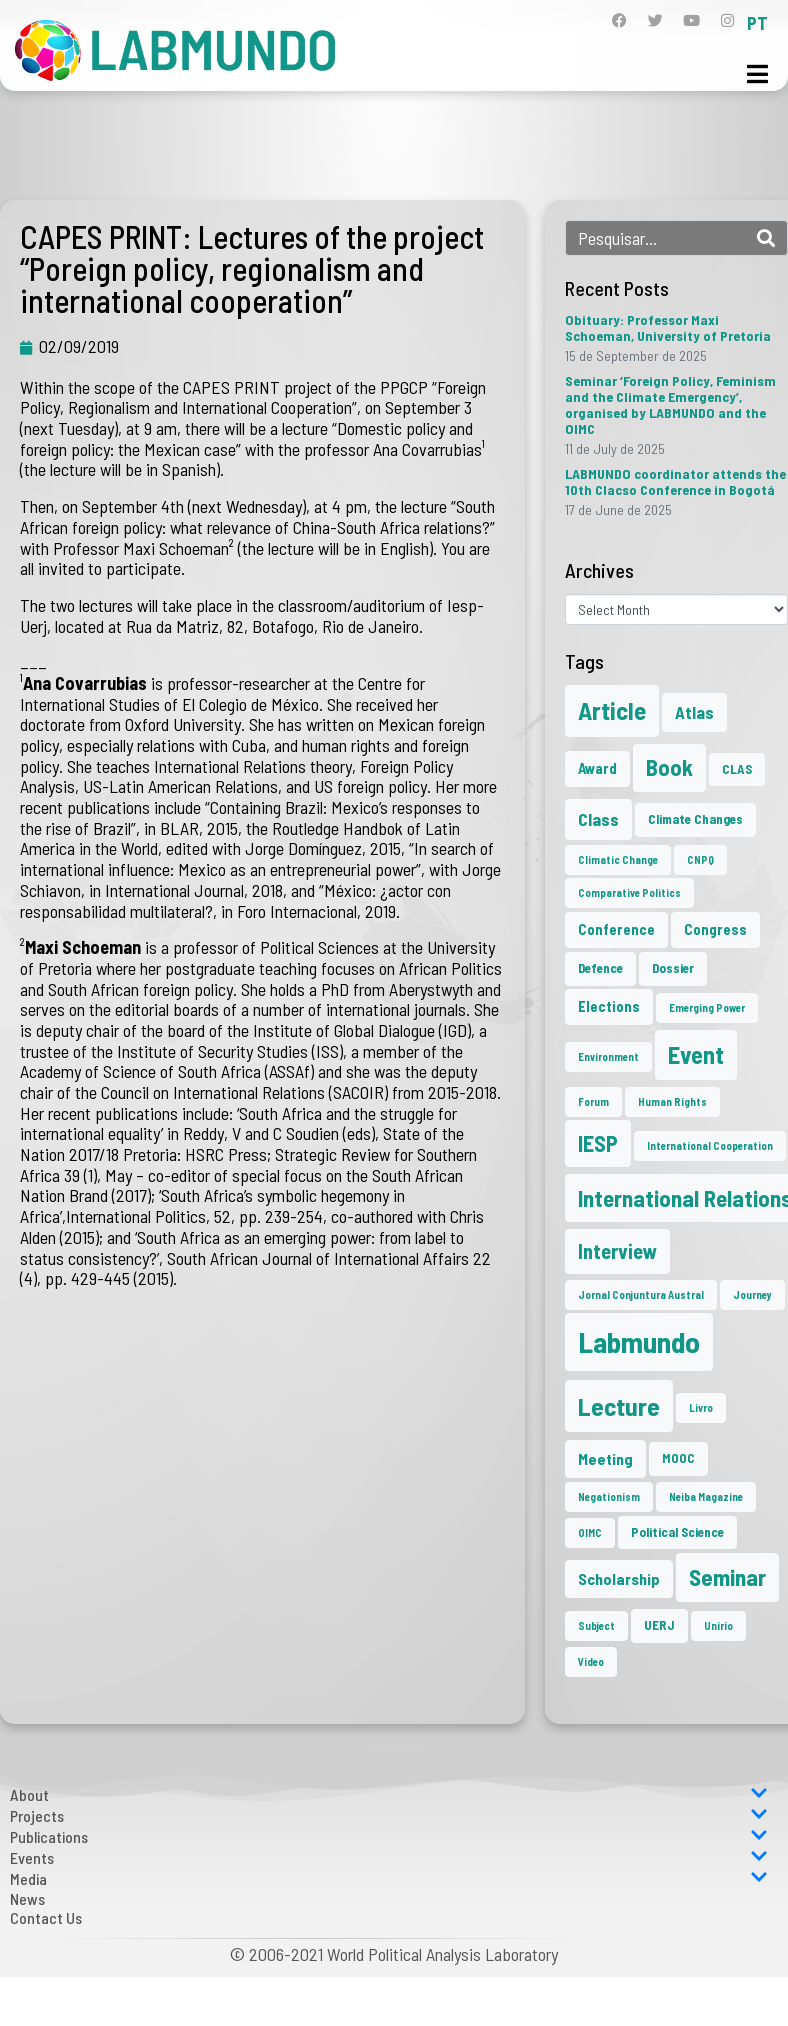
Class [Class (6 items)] (598, 819)
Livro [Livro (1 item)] (701, 1407)
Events (389, 1857)
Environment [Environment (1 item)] (608, 1056)
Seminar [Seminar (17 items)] (727, 1577)
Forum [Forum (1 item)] (593, 1101)
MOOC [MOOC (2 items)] (678, 1458)
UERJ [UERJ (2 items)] (659, 1625)
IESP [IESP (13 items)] (598, 1143)
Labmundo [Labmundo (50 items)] (639, 1341)
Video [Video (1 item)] (591, 1661)
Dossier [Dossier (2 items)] (673, 968)
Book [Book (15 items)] (669, 767)
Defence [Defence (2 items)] (600, 968)
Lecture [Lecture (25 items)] (619, 1406)
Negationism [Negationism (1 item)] (609, 1496)
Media (389, 1878)
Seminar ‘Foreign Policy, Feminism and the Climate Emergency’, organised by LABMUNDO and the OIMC (670, 404)
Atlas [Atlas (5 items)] (694, 712)
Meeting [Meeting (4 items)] (605, 1458)
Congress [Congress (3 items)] (715, 929)
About (389, 1794)
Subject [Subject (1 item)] (596, 1625)
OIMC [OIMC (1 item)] (590, 1532)
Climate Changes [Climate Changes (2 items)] (695, 819)
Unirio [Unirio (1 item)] (718, 1625)
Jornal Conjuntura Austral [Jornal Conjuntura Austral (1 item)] (641, 1294)
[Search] (766, 238)
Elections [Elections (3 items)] (609, 1006)
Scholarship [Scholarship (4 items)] (619, 1578)
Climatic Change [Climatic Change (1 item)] (618, 859)
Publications (389, 1836)
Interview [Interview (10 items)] (617, 1251)
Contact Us (46, 1917)
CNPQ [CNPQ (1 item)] (700, 859)
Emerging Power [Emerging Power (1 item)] (707, 1007)
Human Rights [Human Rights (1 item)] (672, 1101)
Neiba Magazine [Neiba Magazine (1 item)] (706, 1496)
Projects (389, 1815)
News (27, 1898)
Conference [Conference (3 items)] (616, 929)
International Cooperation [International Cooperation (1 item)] (710, 1145)
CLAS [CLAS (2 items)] (737, 769)
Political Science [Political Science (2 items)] (677, 1532)
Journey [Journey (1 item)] (752, 1294)
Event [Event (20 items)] (696, 1054)
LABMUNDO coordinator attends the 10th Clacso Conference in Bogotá (675, 481)
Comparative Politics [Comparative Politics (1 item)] (629, 892)
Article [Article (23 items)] (612, 710)
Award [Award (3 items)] (597, 768)
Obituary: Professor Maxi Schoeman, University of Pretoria (668, 327)
